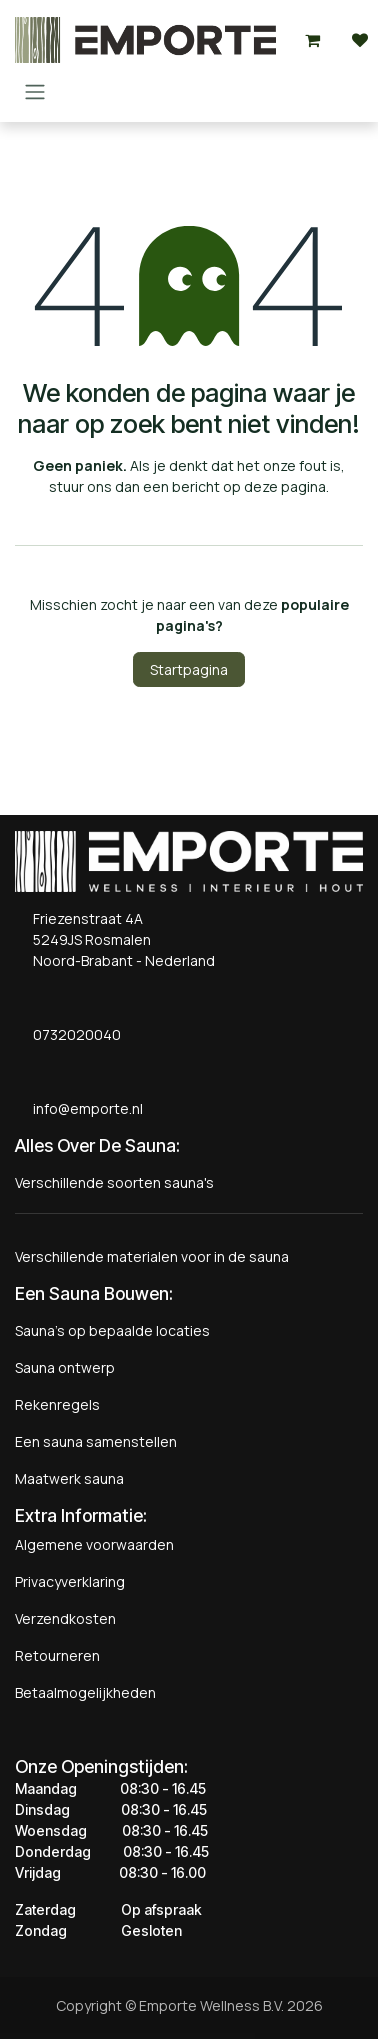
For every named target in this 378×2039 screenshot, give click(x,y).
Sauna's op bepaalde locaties (112, 1330)
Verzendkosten (65, 1618)
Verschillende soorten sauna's (114, 1182)
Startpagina (189, 669)
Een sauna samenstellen (96, 1441)
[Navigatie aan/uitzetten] (35, 91)
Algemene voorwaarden (94, 1544)
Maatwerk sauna (69, 1478)
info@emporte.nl (83, 1108)
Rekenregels (57, 1404)
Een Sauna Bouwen (92, 1293)
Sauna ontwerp (65, 1367)
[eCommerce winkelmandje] (312, 40)
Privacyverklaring (70, 1581)
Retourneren (57, 1655)
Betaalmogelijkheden (85, 1692)
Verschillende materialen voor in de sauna (152, 1256)
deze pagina (285, 486)
